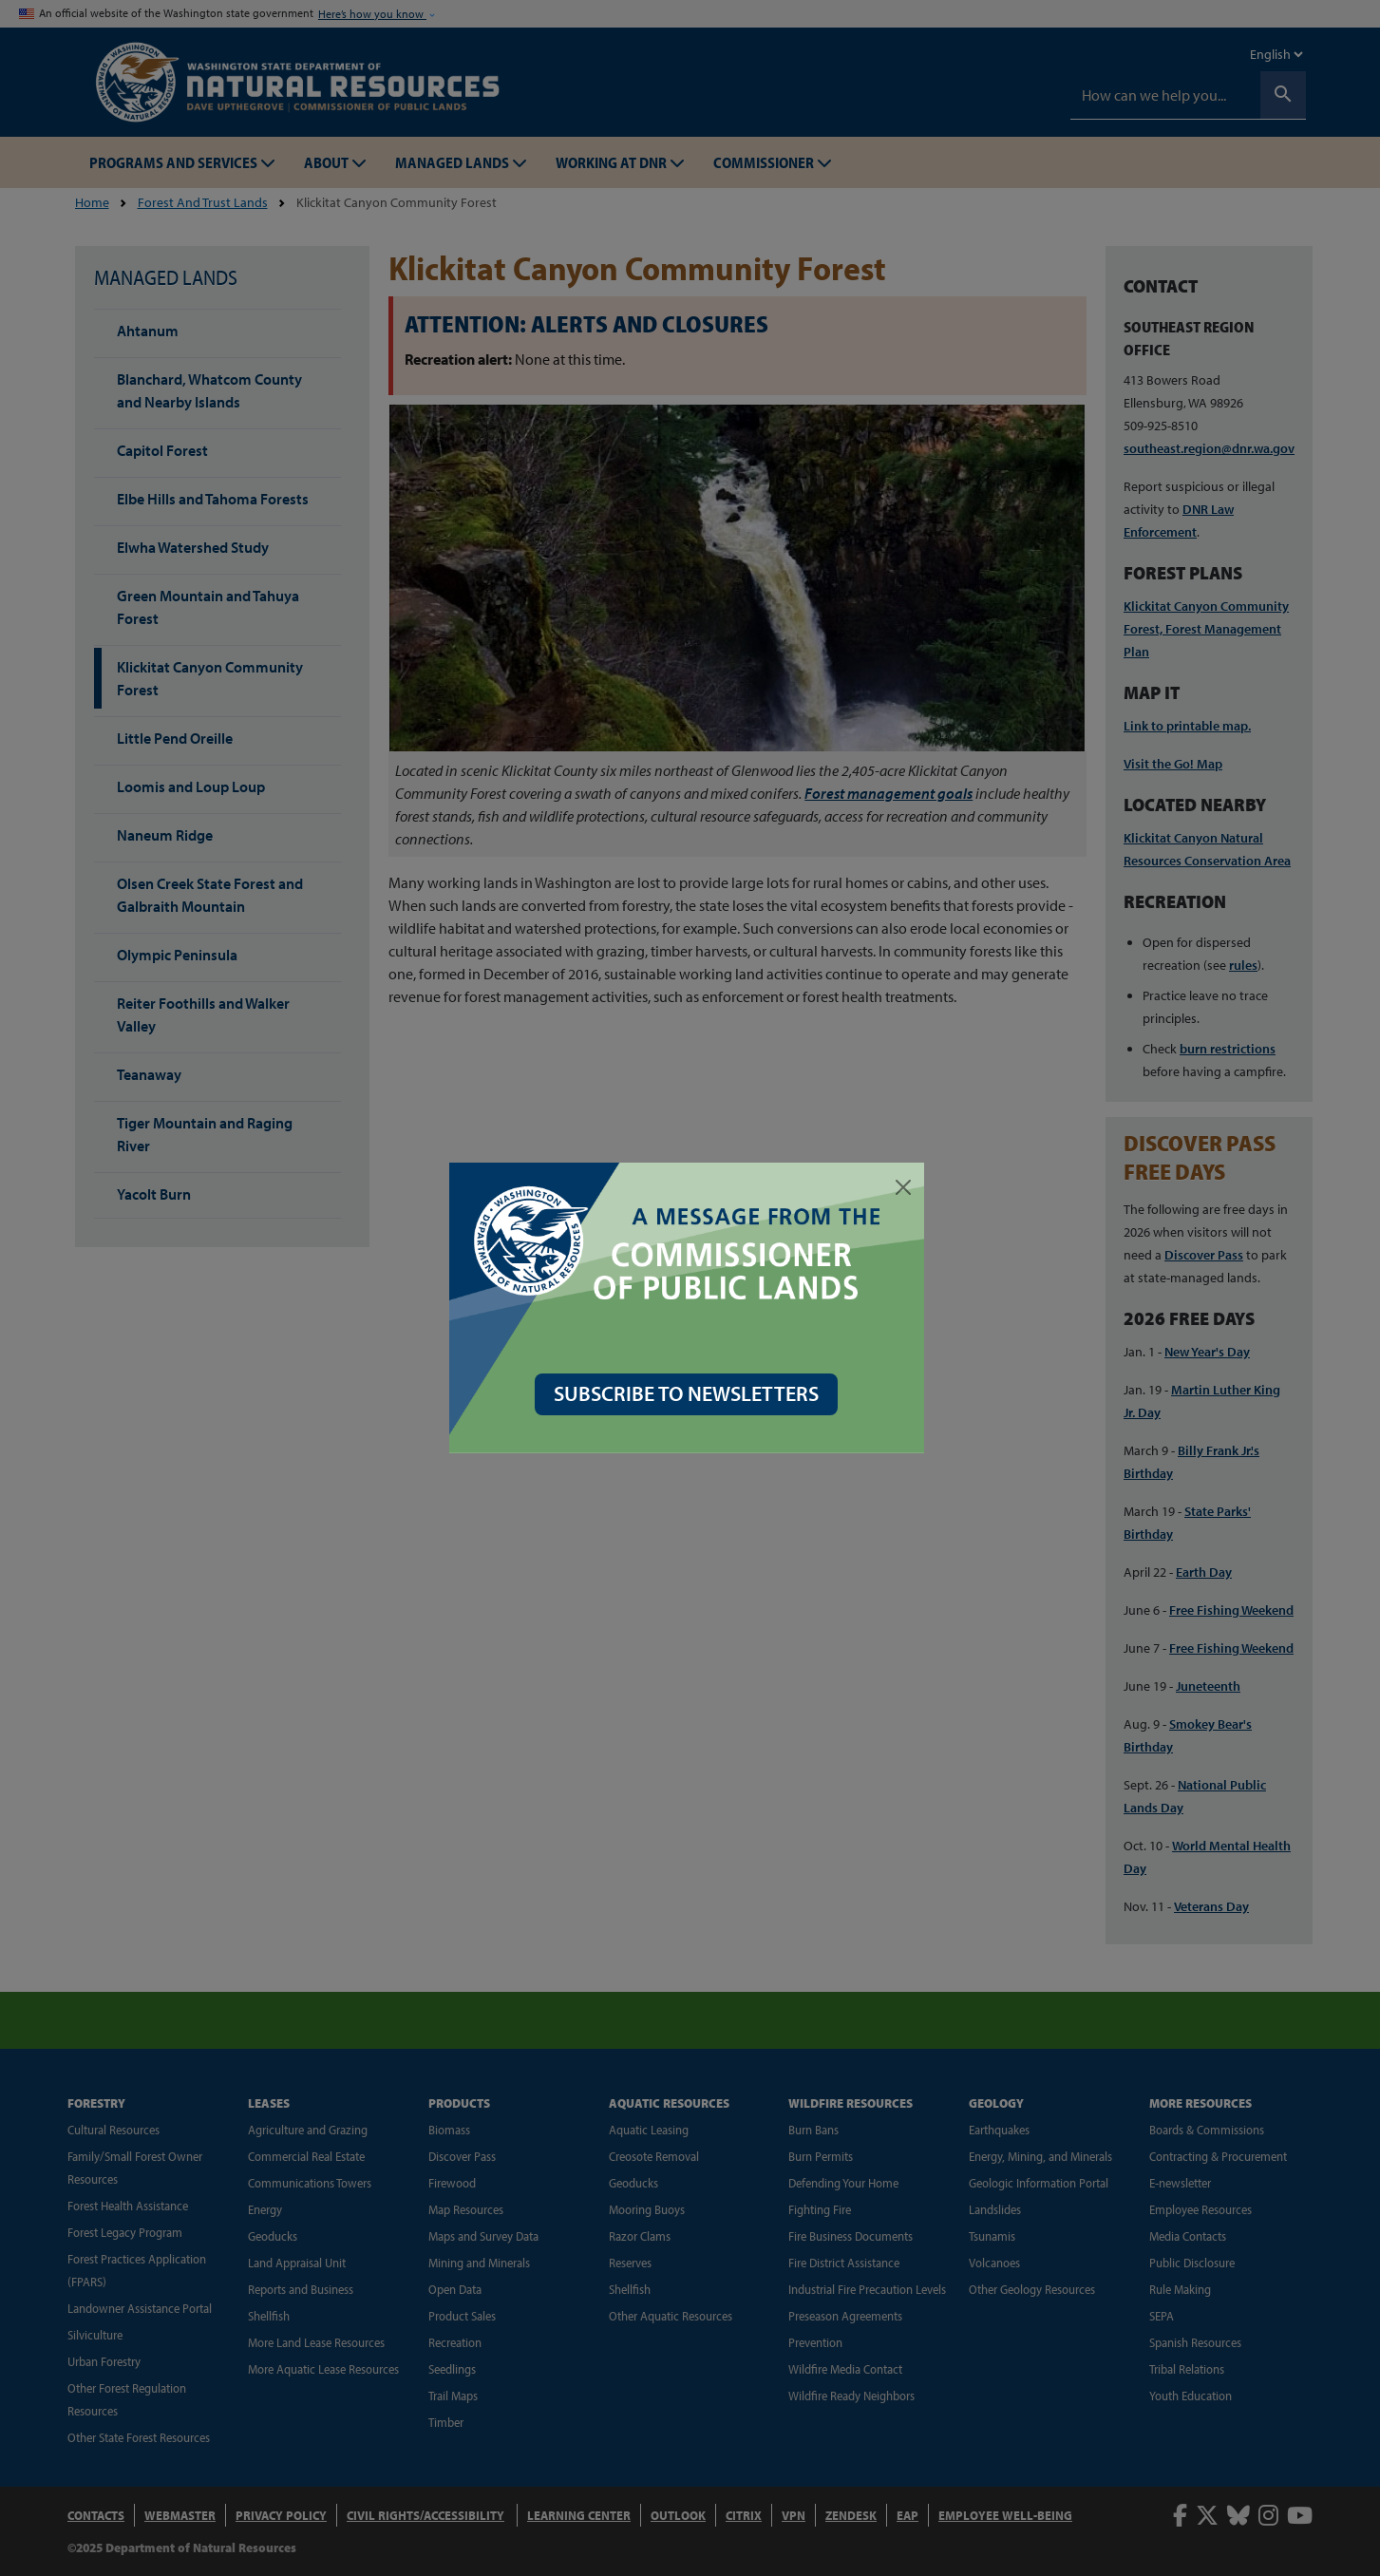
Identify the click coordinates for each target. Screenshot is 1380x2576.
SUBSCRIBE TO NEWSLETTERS (690, 1393)
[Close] (907, 1187)
